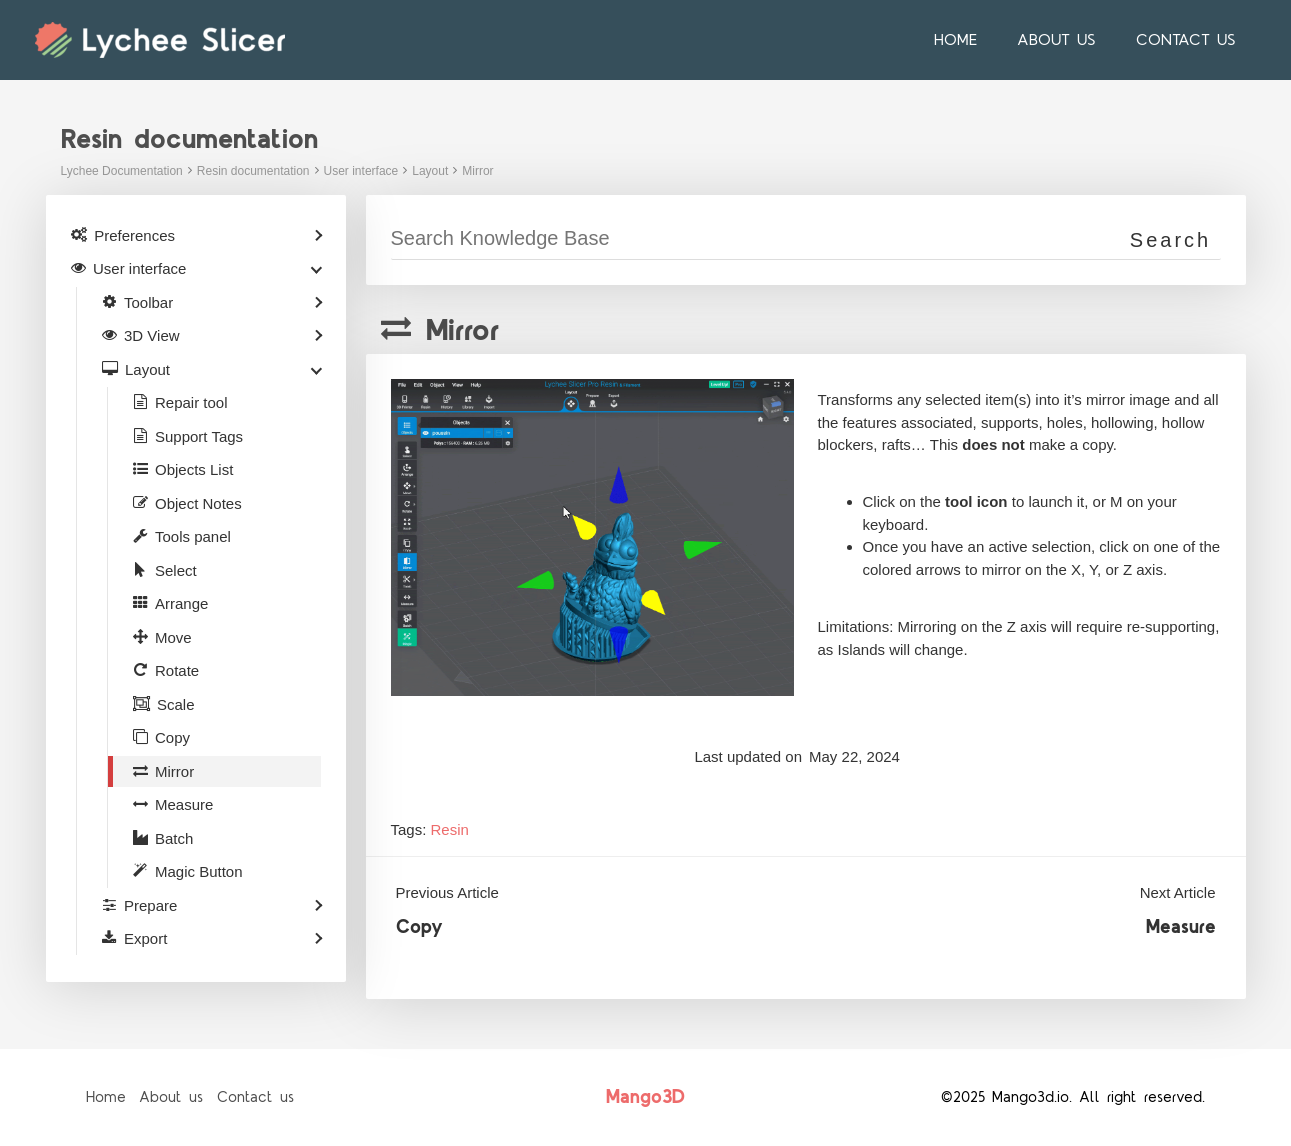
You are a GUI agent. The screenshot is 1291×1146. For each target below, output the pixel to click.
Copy (419, 927)
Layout (430, 171)
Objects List (194, 469)
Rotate (177, 670)
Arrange (181, 603)
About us (1068, 40)
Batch (174, 838)
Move (173, 637)
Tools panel (193, 536)
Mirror (477, 171)
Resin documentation (253, 171)
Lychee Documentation (122, 171)
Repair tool (191, 402)
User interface (361, 171)
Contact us (1190, 40)
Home (975, 40)
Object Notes (198, 503)
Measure (1181, 927)
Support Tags (199, 436)
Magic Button (199, 871)
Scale (176, 704)
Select (176, 570)
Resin (450, 829)
